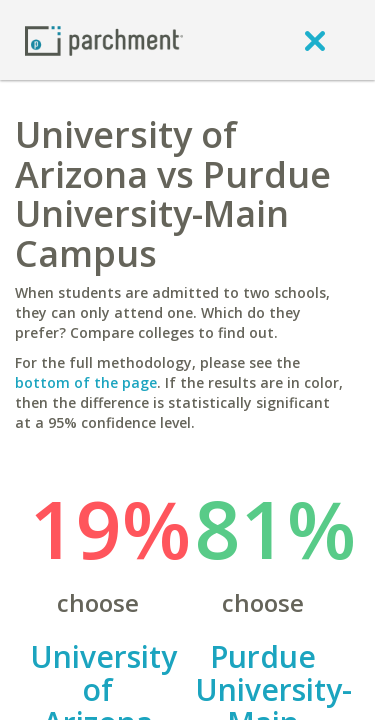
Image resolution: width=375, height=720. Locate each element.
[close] (315, 40)
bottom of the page (86, 382)
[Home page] (104, 39)
